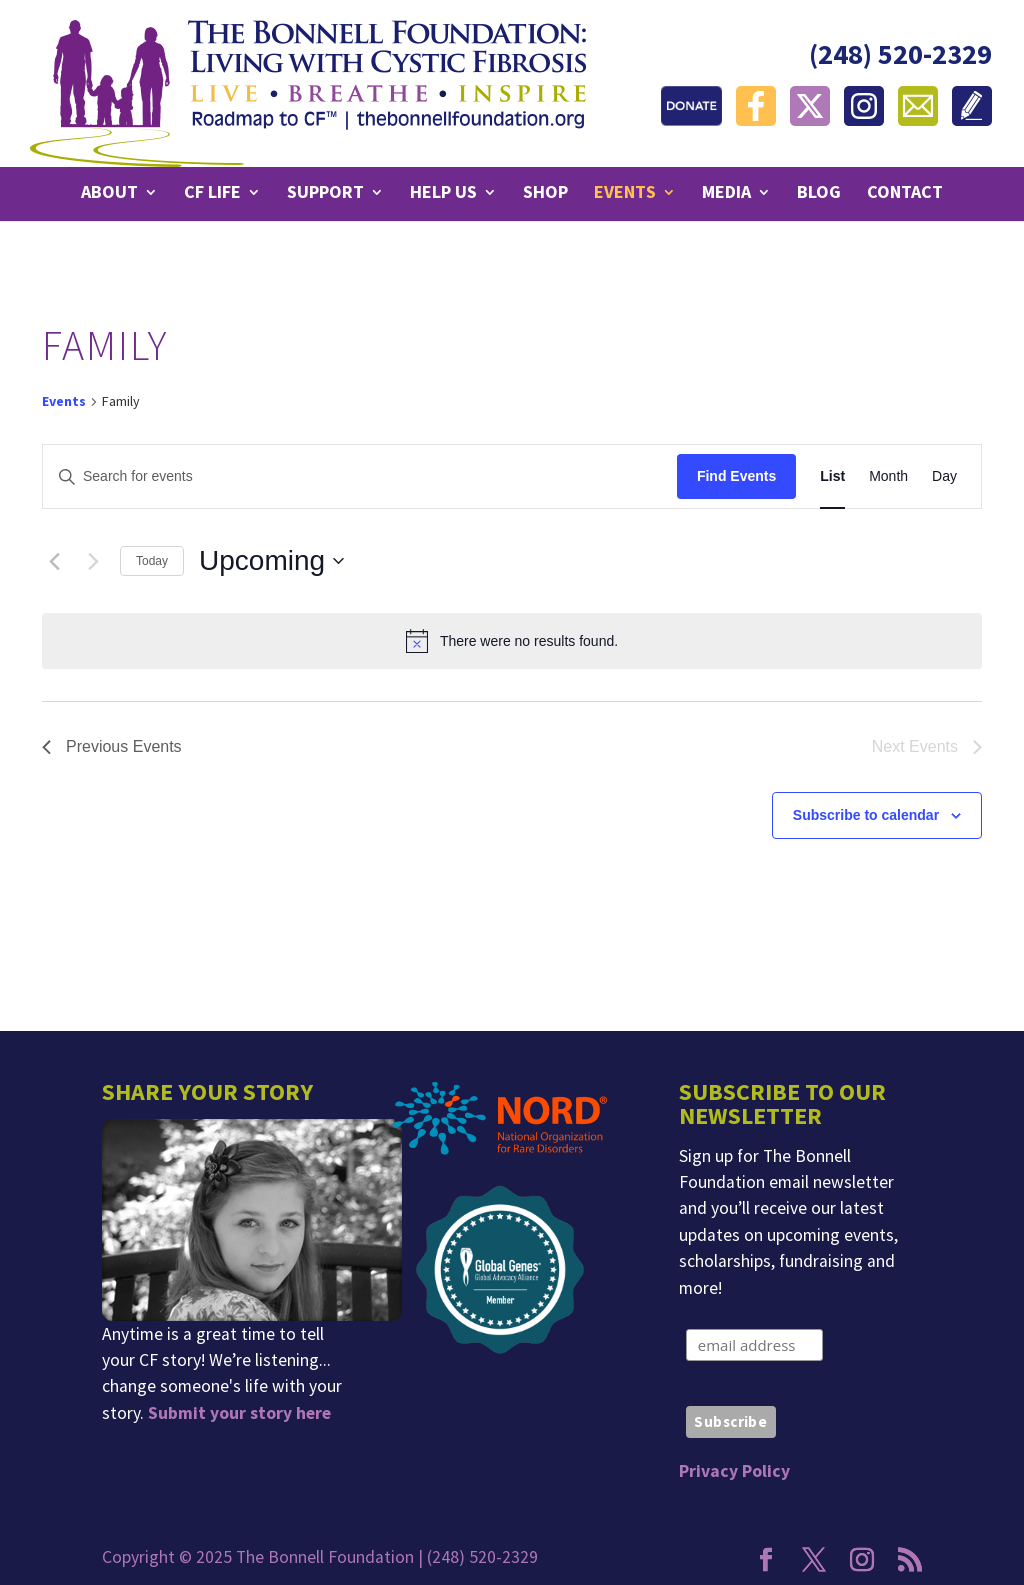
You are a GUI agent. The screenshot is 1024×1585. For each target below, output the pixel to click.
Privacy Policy (734, 1471)
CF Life (212, 194)
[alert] (512, 641)
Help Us (443, 194)
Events (625, 194)
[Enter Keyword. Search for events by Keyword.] (360, 476)
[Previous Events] (54, 561)
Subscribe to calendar (866, 815)
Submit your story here (239, 1413)
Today (152, 561)
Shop (545, 194)
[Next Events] (93, 561)
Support (325, 194)
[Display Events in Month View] (888, 476)
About (109, 194)
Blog (819, 194)
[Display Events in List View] (832, 476)
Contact (905, 194)
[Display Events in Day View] (944, 476)
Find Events (736, 476)
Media (726, 194)
